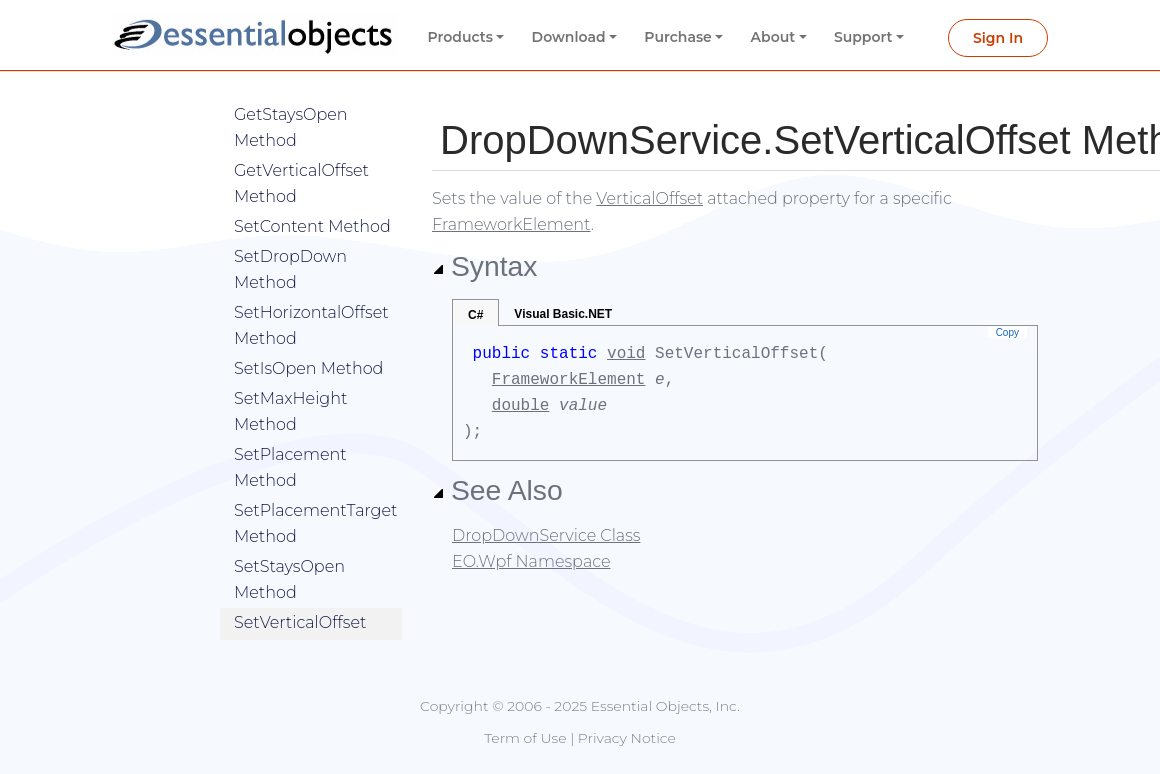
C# (475, 315)
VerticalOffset (649, 198)
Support (863, 37)
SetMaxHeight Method (290, 381)
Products (460, 37)
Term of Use (525, 738)
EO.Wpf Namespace (531, 561)
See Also (497, 490)
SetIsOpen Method (308, 338)
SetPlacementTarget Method (315, 493)
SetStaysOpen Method (289, 549)
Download (569, 37)
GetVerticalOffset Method (301, 153)
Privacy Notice (627, 738)
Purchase (678, 37)
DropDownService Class (546, 535)
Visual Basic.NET (563, 314)
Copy (1007, 332)
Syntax (485, 266)
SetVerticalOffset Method (300, 605)
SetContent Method (312, 196)
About (773, 37)
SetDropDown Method (290, 239)
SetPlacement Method (290, 437)
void (626, 354)
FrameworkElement (511, 224)
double (521, 406)
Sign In (998, 38)
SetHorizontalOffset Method (311, 295)
